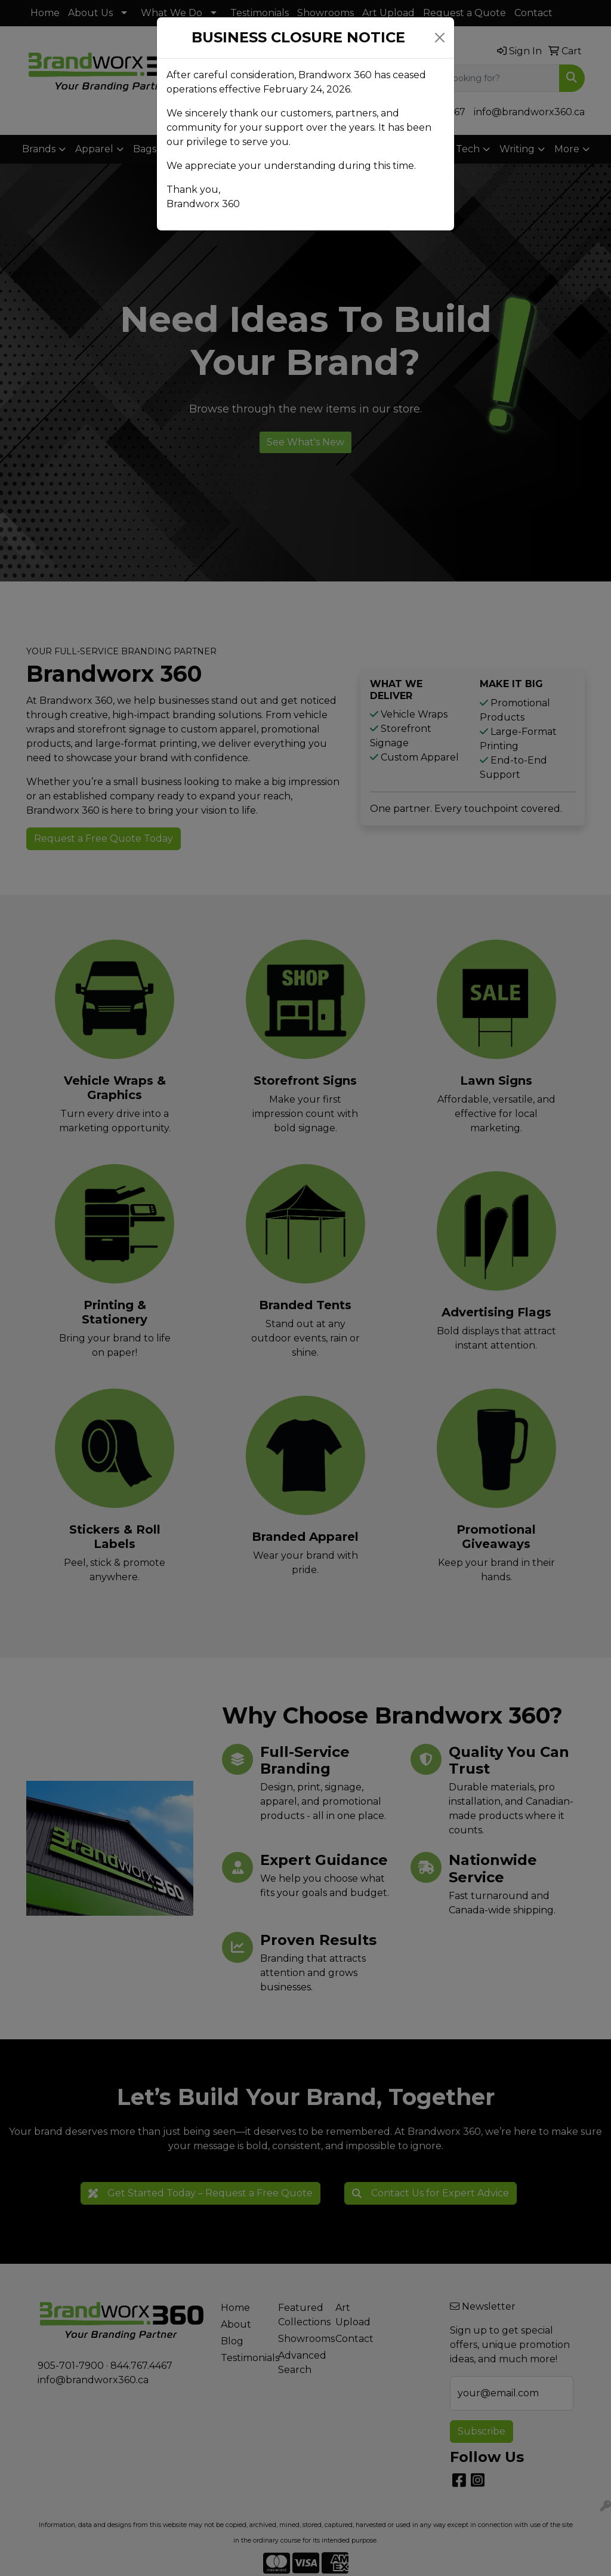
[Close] (440, 37)
